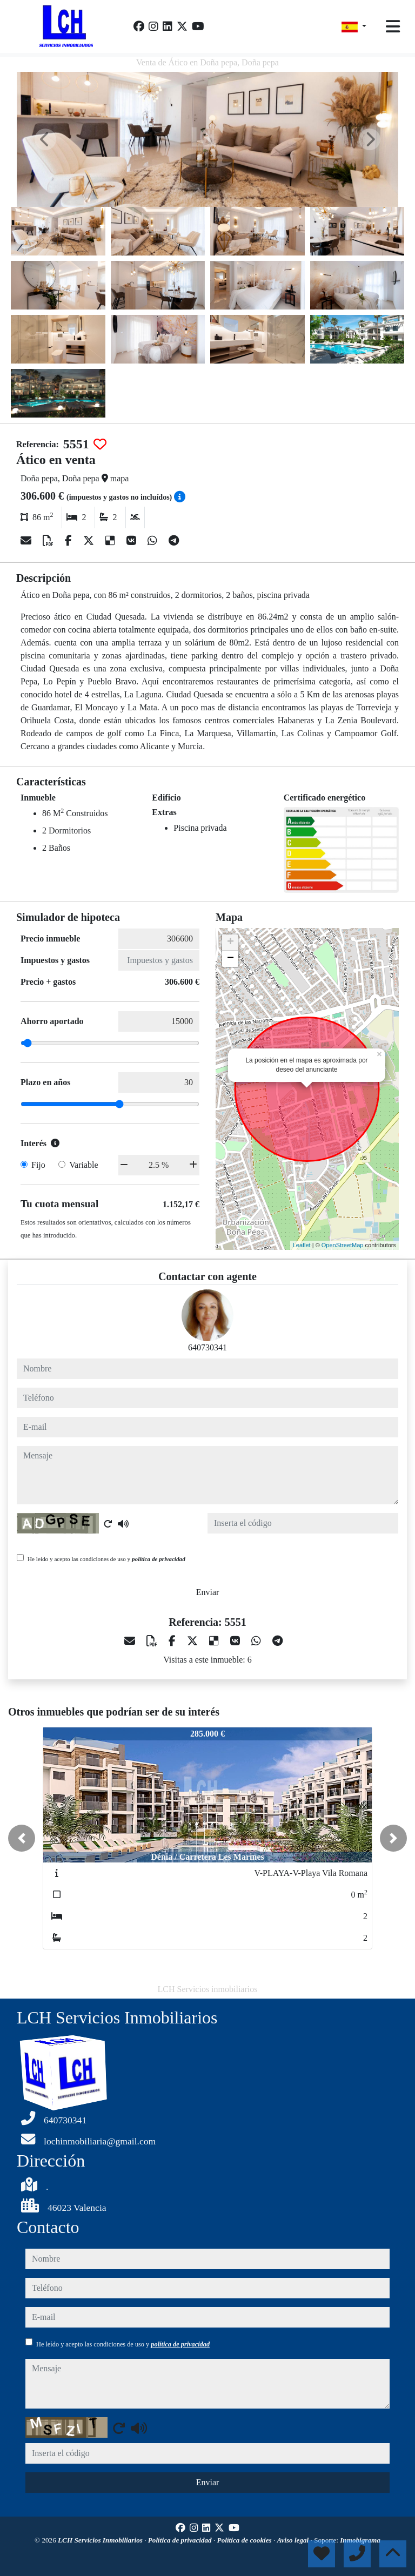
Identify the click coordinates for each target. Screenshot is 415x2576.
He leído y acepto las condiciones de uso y (106, 1559)
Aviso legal (294, 2540)
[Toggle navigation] (392, 26)
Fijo (38, 1164)
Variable (83, 1164)
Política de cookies (245, 2540)
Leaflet (302, 1245)
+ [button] (230, 942)
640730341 (207, 1347)
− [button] (230, 959)
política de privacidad (158, 1559)
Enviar (207, 1592)
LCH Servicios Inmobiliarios (101, 2540)
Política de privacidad (180, 2540)
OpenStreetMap (343, 1245)
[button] (21, 1838)
